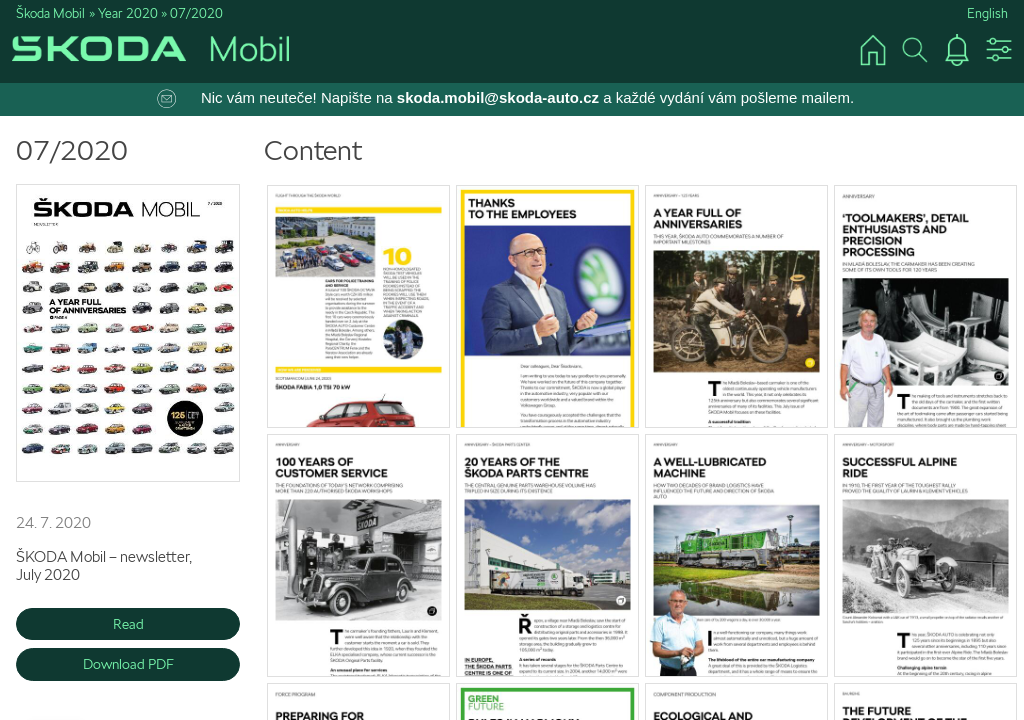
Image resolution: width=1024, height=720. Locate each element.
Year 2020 (128, 13)
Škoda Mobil (50, 13)
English (987, 13)
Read (128, 624)
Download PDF (128, 664)
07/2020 (196, 13)
